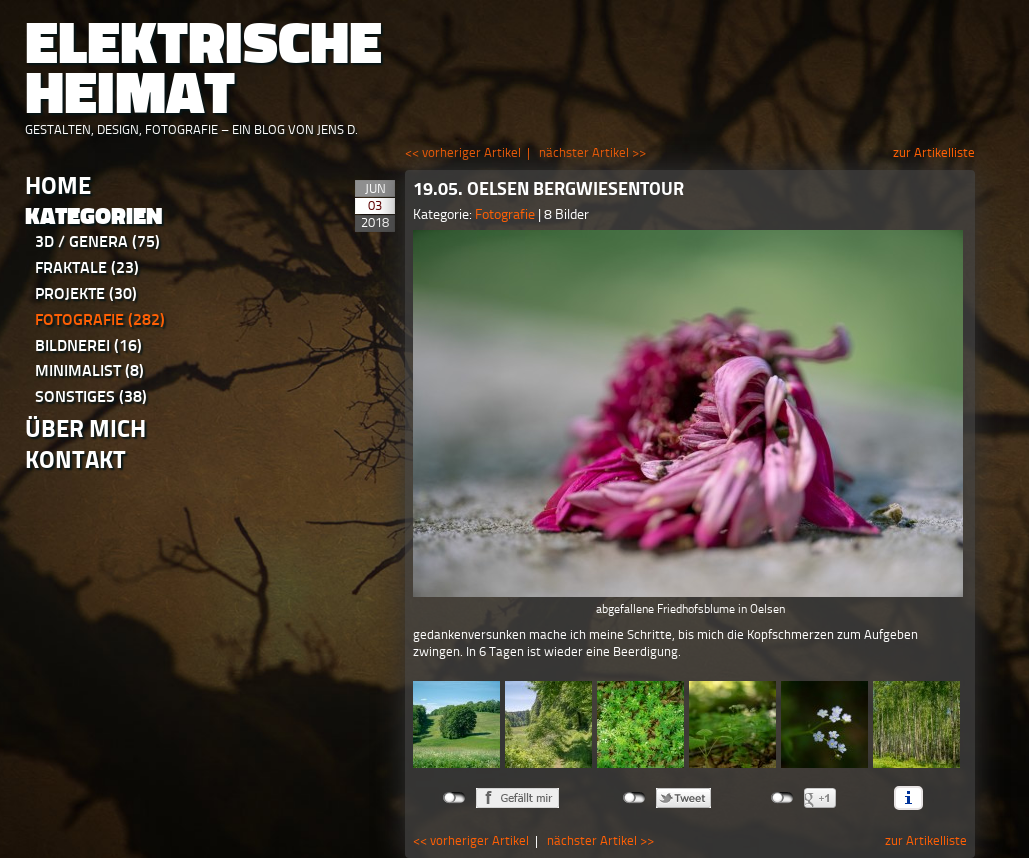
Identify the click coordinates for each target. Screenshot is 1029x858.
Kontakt (75, 459)
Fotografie (100, 319)
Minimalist (89, 370)
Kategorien (94, 216)
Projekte (86, 293)
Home (58, 185)
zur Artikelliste (934, 152)
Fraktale (87, 267)
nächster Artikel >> (592, 152)
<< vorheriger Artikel (463, 152)
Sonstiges (91, 396)
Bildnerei (88, 345)
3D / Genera (97, 241)
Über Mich (85, 428)
